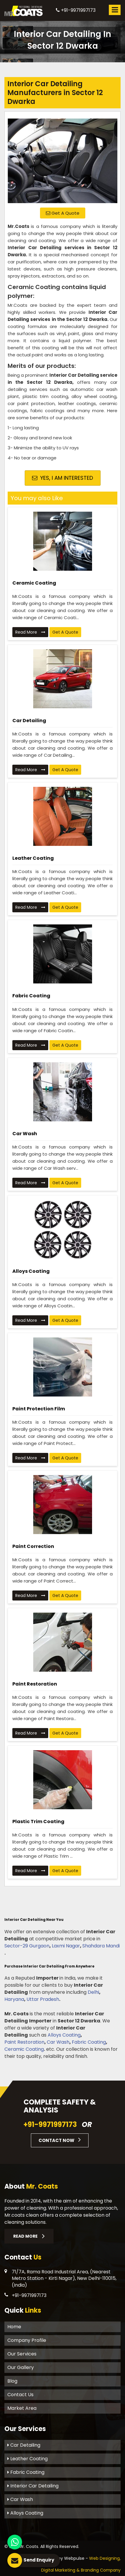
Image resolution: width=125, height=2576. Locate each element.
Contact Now (60, 2139)
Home (14, 2326)
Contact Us (20, 2394)
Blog (12, 2381)
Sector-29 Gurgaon (26, 1945)
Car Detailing (29, 720)
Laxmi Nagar (66, 1945)
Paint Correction (33, 1546)
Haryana (14, 1999)
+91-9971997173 (76, 10)
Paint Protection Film (38, 1408)
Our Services (21, 2353)
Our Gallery (20, 2367)
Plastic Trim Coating (38, 1821)
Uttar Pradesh (42, 1999)
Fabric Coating (31, 995)
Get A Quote (62, 213)
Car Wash (24, 1133)
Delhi (93, 1992)
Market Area (21, 2408)
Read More (30, 632)
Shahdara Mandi (101, 1945)
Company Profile (26, 2340)
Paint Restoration (34, 1684)
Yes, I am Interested (62, 478)
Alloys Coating (31, 1271)
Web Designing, (105, 2558)
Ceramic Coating (34, 583)
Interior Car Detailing (33, 2485)
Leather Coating (33, 858)
